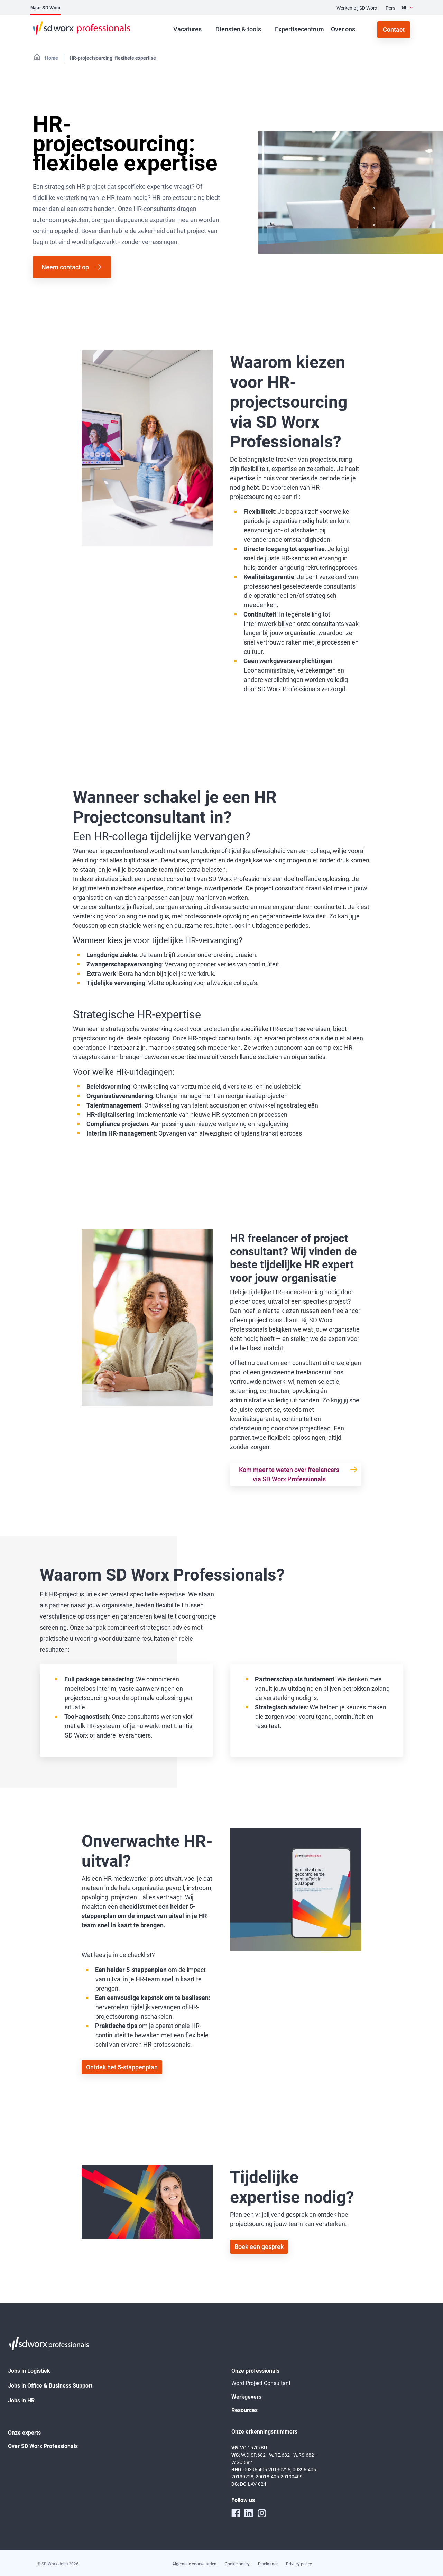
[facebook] (235, 2513)
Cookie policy (237, 2563)
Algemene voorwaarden (194, 2563)
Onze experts (24, 2432)
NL (405, 7)
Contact (394, 29)
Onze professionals (255, 2370)
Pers (390, 8)
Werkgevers (246, 2396)
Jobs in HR (21, 2400)
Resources (244, 2410)
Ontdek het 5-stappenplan (122, 2067)
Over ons (343, 29)
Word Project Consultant (260, 2383)
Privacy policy (299, 2563)
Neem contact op (65, 267)
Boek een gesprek (259, 2246)
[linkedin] (248, 2513)
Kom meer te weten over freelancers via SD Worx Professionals (289, 1474)
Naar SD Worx (45, 7)
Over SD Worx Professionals (43, 2446)
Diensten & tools (238, 29)
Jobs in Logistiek (29, 2370)
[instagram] (262, 2513)
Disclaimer (268, 2563)
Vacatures (187, 29)
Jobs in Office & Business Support (50, 2385)
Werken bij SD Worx (356, 8)
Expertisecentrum (299, 29)
